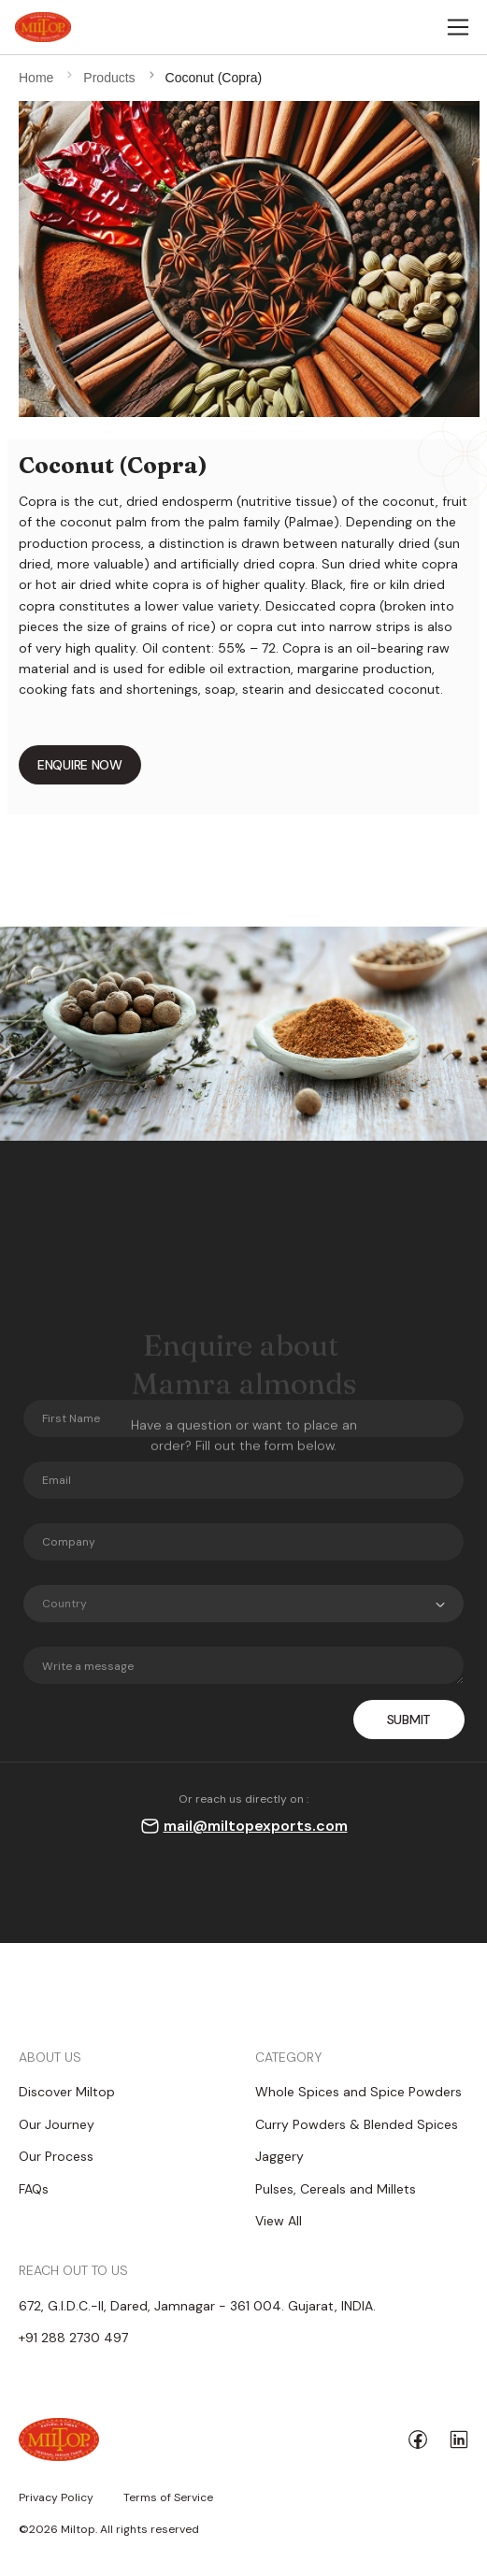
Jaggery (279, 2156)
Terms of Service (168, 2498)
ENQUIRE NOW (79, 764)
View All (278, 2220)
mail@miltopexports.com (256, 1825)
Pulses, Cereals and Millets (335, 2188)
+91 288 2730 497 (73, 2337)
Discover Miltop (67, 2091)
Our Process (56, 2156)
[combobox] (243, 1603)
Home (36, 77)
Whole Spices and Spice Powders (358, 2091)
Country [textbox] (64, 1603)
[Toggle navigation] (458, 27)
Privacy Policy (56, 2498)
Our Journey (56, 2124)
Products (109, 77)
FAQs (34, 2188)
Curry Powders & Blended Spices (356, 2124)
